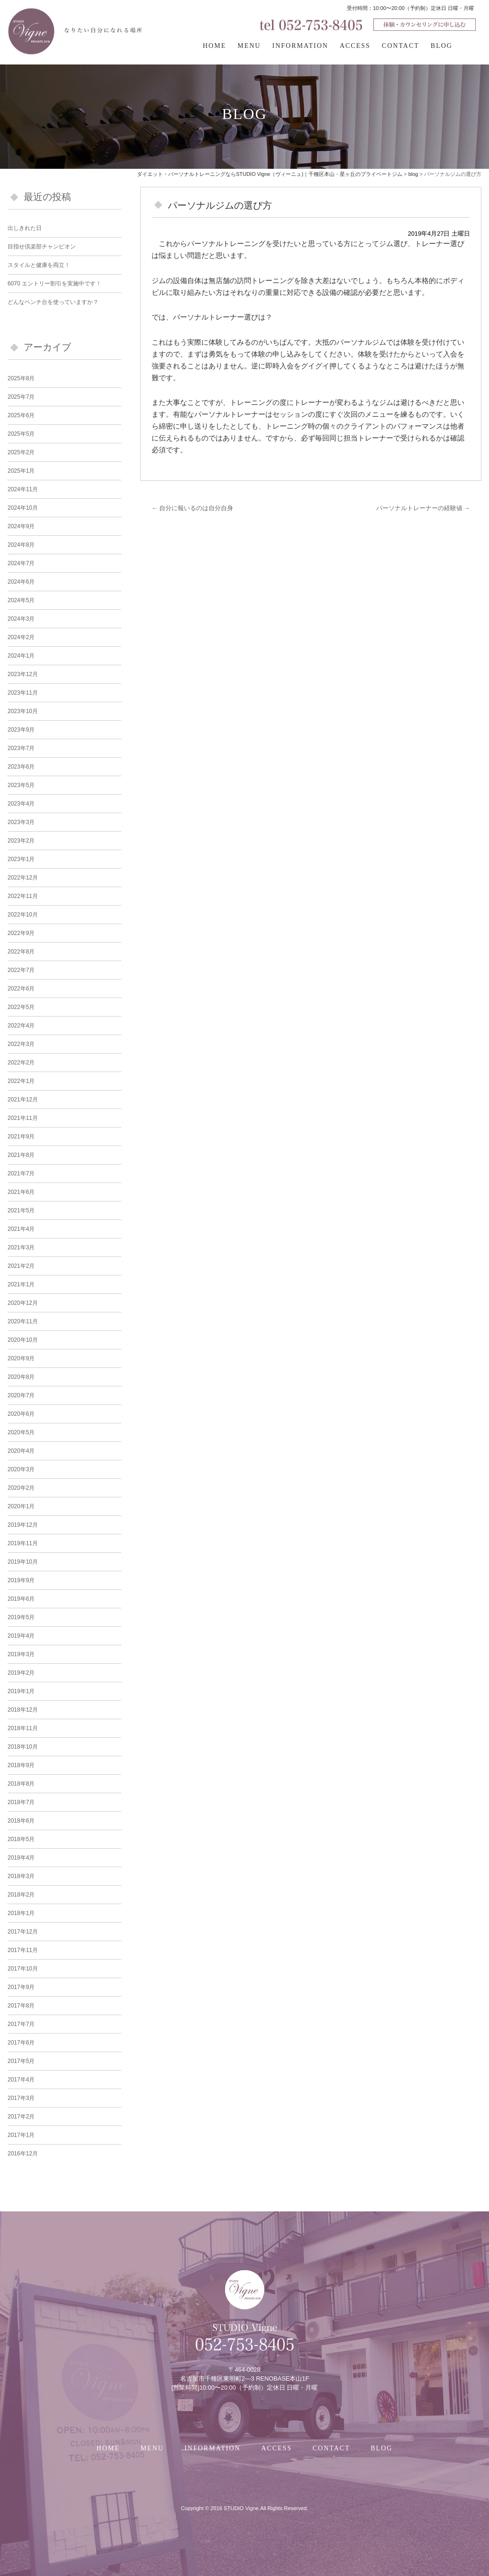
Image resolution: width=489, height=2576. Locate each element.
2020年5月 (21, 1432)
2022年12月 (23, 877)
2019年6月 (21, 1598)
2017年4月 (21, 2079)
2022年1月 (21, 1081)
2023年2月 (21, 840)
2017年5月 (21, 2061)
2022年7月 (21, 970)
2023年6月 (21, 766)
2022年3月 (21, 1044)
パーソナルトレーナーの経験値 (423, 508)
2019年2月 (21, 1672)
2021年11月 (23, 1118)
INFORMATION (300, 45)
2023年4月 (21, 803)
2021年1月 (21, 1284)
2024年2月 (21, 637)
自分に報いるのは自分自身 (192, 508)
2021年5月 (21, 1210)
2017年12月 (23, 1931)
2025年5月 (21, 434)
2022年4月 (21, 1025)
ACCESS (355, 45)
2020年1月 (21, 1506)
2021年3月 (21, 1247)
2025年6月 (21, 415)
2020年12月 (23, 1303)
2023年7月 (21, 748)
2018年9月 (21, 1765)
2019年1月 (21, 1691)
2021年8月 (21, 1155)
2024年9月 (21, 526)
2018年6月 (21, 1820)
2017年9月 (21, 1987)
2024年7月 (21, 563)
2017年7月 (21, 2024)
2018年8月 (21, 1783)
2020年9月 (21, 1358)
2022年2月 (21, 1062)
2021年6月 (21, 1192)
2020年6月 (21, 1414)
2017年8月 (21, 2005)
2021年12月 (23, 1099)
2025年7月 (21, 397)
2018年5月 (21, 1839)
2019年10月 (23, 1561)
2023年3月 (21, 822)
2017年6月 (21, 2042)
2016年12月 (23, 2153)
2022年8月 (21, 951)
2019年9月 (21, 1580)
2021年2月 (21, 1266)
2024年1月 (21, 655)
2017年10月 (23, 1968)
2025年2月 (21, 452)
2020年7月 (21, 1395)
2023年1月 (21, 859)
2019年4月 (21, 1635)
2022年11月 (23, 896)
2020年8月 (21, 1377)
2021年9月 (21, 1136)
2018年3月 (21, 1876)
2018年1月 (21, 1913)
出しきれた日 (25, 228)
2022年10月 (23, 914)
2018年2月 (21, 1894)
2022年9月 (21, 933)
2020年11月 (23, 1321)
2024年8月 (21, 544)
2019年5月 (21, 1617)
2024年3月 (21, 618)
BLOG (442, 45)
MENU (249, 45)
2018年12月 (23, 1709)
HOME (214, 45)
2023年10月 (23, 711)
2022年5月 (21, 1007)
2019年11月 (23, 1543)
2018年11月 (23, 1728)
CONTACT (400, 45)
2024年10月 (23, 507)
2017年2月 (21, 2116)
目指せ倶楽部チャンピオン (42, 246)
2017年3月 (21, 2098)
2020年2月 (21, 1488)
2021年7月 (21, 1173)
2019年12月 (23, 1525)
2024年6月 (21, 581)
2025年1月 (21, 471)
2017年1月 (21, 2135)
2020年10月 (23, 1340)
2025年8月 (21, 378)
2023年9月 (21, 729)
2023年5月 (21, 785)
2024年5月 (21, 600)
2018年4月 (21, 1857)
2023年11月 (23, 692)
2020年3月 (21, 1469)
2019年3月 (21, 1654)
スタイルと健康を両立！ (39, 265)
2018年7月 (21, 1802)
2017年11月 (23, 1950)
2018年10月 (23, 1746)
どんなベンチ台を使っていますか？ (53, 302)
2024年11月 (23, 489)
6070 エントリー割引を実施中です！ (54, 283)
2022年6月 (21, 988)
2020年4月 (21, 1451)
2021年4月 (21, 1229)
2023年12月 (23, 674)
